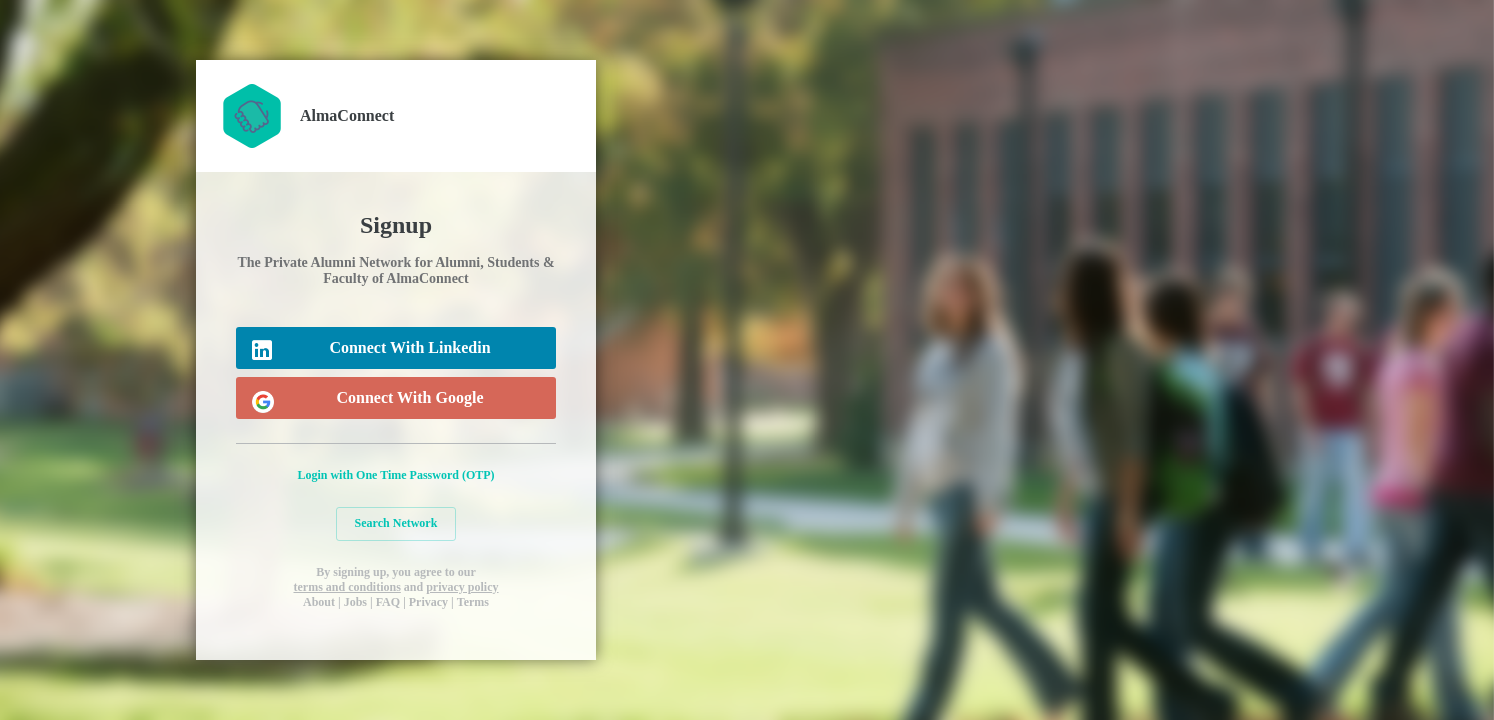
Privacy (428, 602)
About (319, 602)
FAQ (388, 602)
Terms (473, 602)
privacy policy (462, 587)
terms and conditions (346, 587)
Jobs (355, 602)
